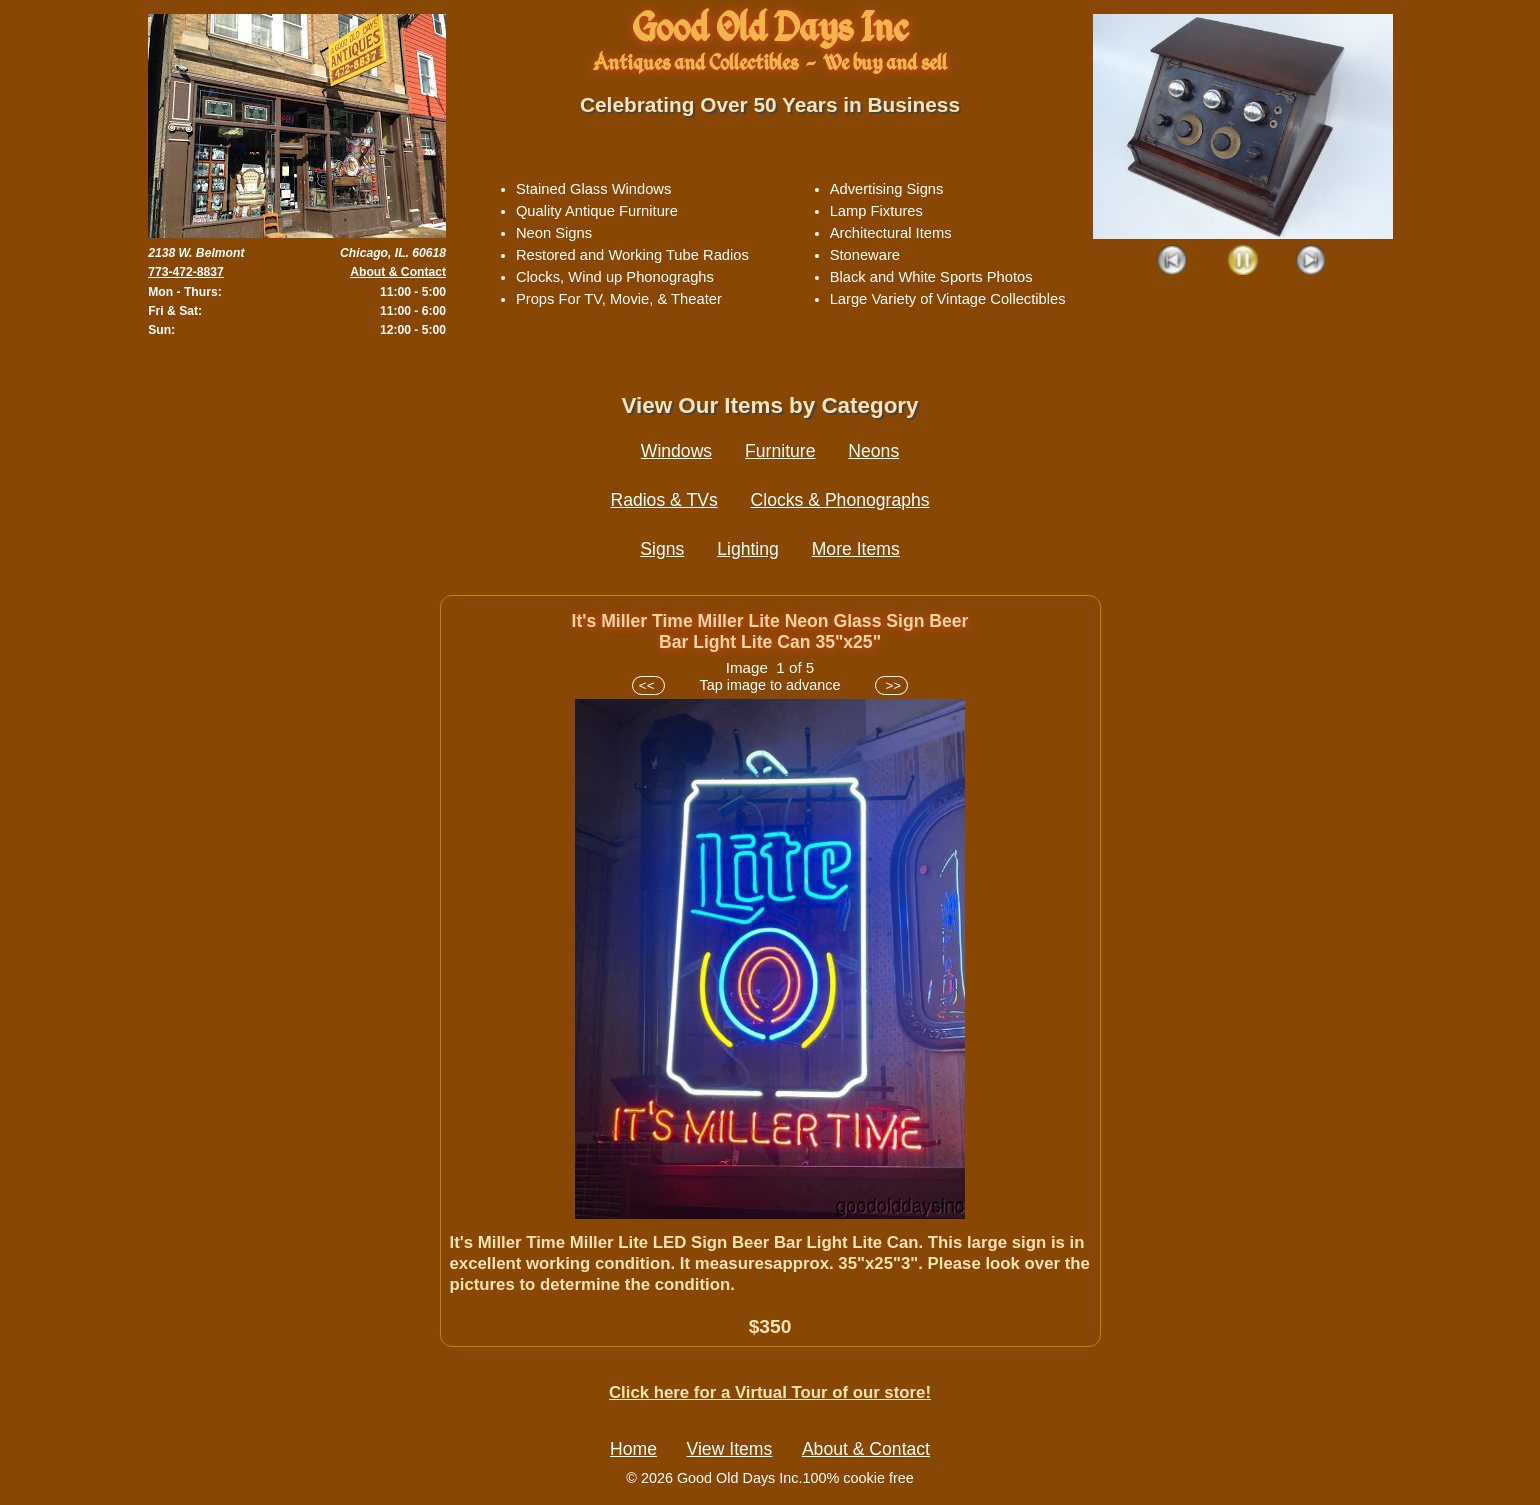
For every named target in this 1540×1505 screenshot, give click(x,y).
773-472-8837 (186, 272)
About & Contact (398, 272)
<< (648, 685)
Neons (873, 451)
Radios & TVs (663, 500)
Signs (662, 549)
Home (633, 1449)
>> (891, 685)
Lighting (748, 549)
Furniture (780, 451)
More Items (856, 549)
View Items (730, 1449)
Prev (1173, 261)
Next (1311, 261)
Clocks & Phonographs (840, 500)
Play (1242, 261)
